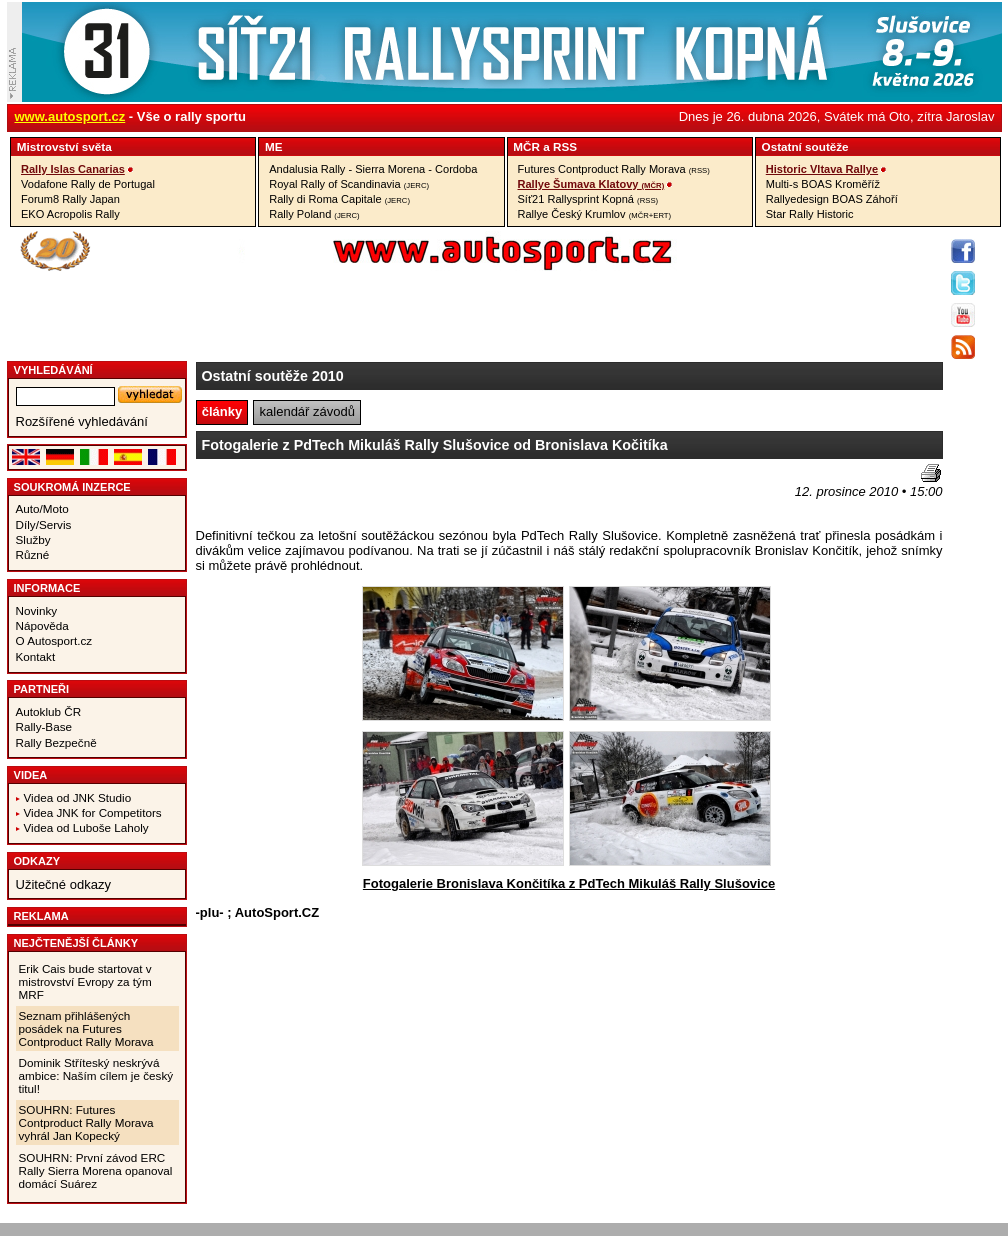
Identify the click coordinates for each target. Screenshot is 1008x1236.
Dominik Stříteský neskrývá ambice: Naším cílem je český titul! (96, 1075)
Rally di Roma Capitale (339, 199)
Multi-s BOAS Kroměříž (823, 184)
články (222, 411)
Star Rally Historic (810, 214)
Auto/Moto (42, 508)
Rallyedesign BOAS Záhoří (832, 199)
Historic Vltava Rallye (822, 169)
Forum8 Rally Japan (70, 199)
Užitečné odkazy (63, 884)
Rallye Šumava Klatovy (591, 184)
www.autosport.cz (70, 116)
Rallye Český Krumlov (595, 214)
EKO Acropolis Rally (70, 214)
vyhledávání (53, 370)
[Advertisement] (313, 494)
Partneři (42, 689)
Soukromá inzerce (72, 487)
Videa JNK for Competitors (93, 812)
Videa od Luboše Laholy (86, 827)
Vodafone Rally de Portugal (88, 184)
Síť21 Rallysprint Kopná (588, 199)
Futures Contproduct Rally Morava (614, 169)
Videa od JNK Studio (78, 797)
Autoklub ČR (49, 711)
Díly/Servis (44, 524)
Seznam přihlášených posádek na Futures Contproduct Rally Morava (86, 1028)
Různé (33, 554)
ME (274, 146)
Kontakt (36, 656)
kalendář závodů (307, 411)
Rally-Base (44, 726)
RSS (565, 146)
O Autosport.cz (54, 640)
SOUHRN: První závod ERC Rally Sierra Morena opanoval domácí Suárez (96, 1170)
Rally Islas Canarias (73, 169)
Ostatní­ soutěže (805, 146)
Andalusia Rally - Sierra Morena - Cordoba (373, 169)
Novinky (37, 610)
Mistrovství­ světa (64, 146)
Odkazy (37, 861)
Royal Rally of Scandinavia (349, 184)
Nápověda (42, 625)
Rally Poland (314, 214)
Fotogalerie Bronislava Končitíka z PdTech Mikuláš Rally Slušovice (569, 883)
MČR (526, 146)
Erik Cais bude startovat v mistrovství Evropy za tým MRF (85, 981)
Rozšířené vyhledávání (82, 421)
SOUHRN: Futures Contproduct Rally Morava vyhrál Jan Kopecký (86, 1122)
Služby (33, 539)
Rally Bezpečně (56, 742)
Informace (47, 588)
